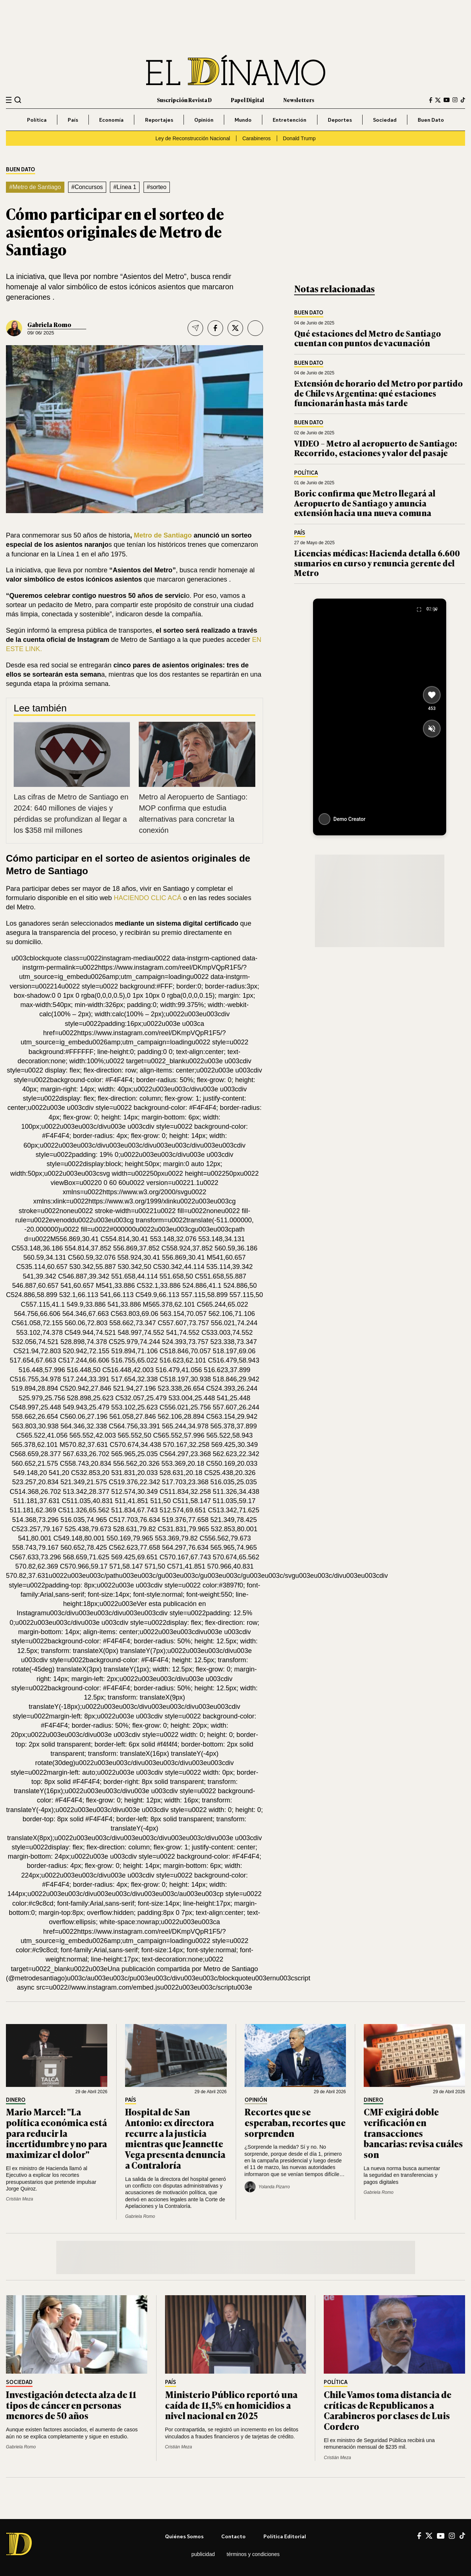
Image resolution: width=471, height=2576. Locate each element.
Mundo (243, 120)
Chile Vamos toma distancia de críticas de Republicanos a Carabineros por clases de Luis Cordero (387, 2410)
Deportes (340, 120)
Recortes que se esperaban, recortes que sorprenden (295, 2122)
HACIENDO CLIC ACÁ (147, 898)
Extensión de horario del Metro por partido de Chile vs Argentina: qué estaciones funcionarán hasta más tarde (378, 393)
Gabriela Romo (49, 324)
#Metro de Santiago (35, 187)
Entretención (289, 120)
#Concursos (87, 187)
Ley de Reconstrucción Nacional (192, 138)
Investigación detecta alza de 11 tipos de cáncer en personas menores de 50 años (71, 2405)
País (73, 120)
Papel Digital (247, 100)
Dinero (16, 2100)
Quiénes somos (184, 2536)
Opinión (203, 120)
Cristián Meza (19, 2199)
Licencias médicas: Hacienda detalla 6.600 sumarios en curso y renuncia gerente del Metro (377, 563)
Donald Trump (299, 138)
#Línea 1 (124, 187)
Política (37, 120)
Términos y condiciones (253, 2554)
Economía (111, 120)
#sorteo (156, 187)
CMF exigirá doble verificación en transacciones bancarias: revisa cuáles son (413, 2133)
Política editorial (284, 2536)
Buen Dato (431, 120)
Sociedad (385, 120)
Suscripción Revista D (184, 100)
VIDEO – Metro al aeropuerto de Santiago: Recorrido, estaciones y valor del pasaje (375, 448)
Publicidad (203, 2554)
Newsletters (298, 100)
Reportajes (159, 120)
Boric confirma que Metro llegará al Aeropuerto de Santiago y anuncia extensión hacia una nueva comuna (364, 503)
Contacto (233, 2536)
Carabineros (256, 138)
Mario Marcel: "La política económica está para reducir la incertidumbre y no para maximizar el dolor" (56, 2133)
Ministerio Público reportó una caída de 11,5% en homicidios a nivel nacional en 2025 (231, 2405)
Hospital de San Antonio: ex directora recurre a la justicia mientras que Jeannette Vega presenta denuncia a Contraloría (175, 2138)
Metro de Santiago (163, 535)
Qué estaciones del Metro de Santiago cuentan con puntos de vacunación (367, 338)
